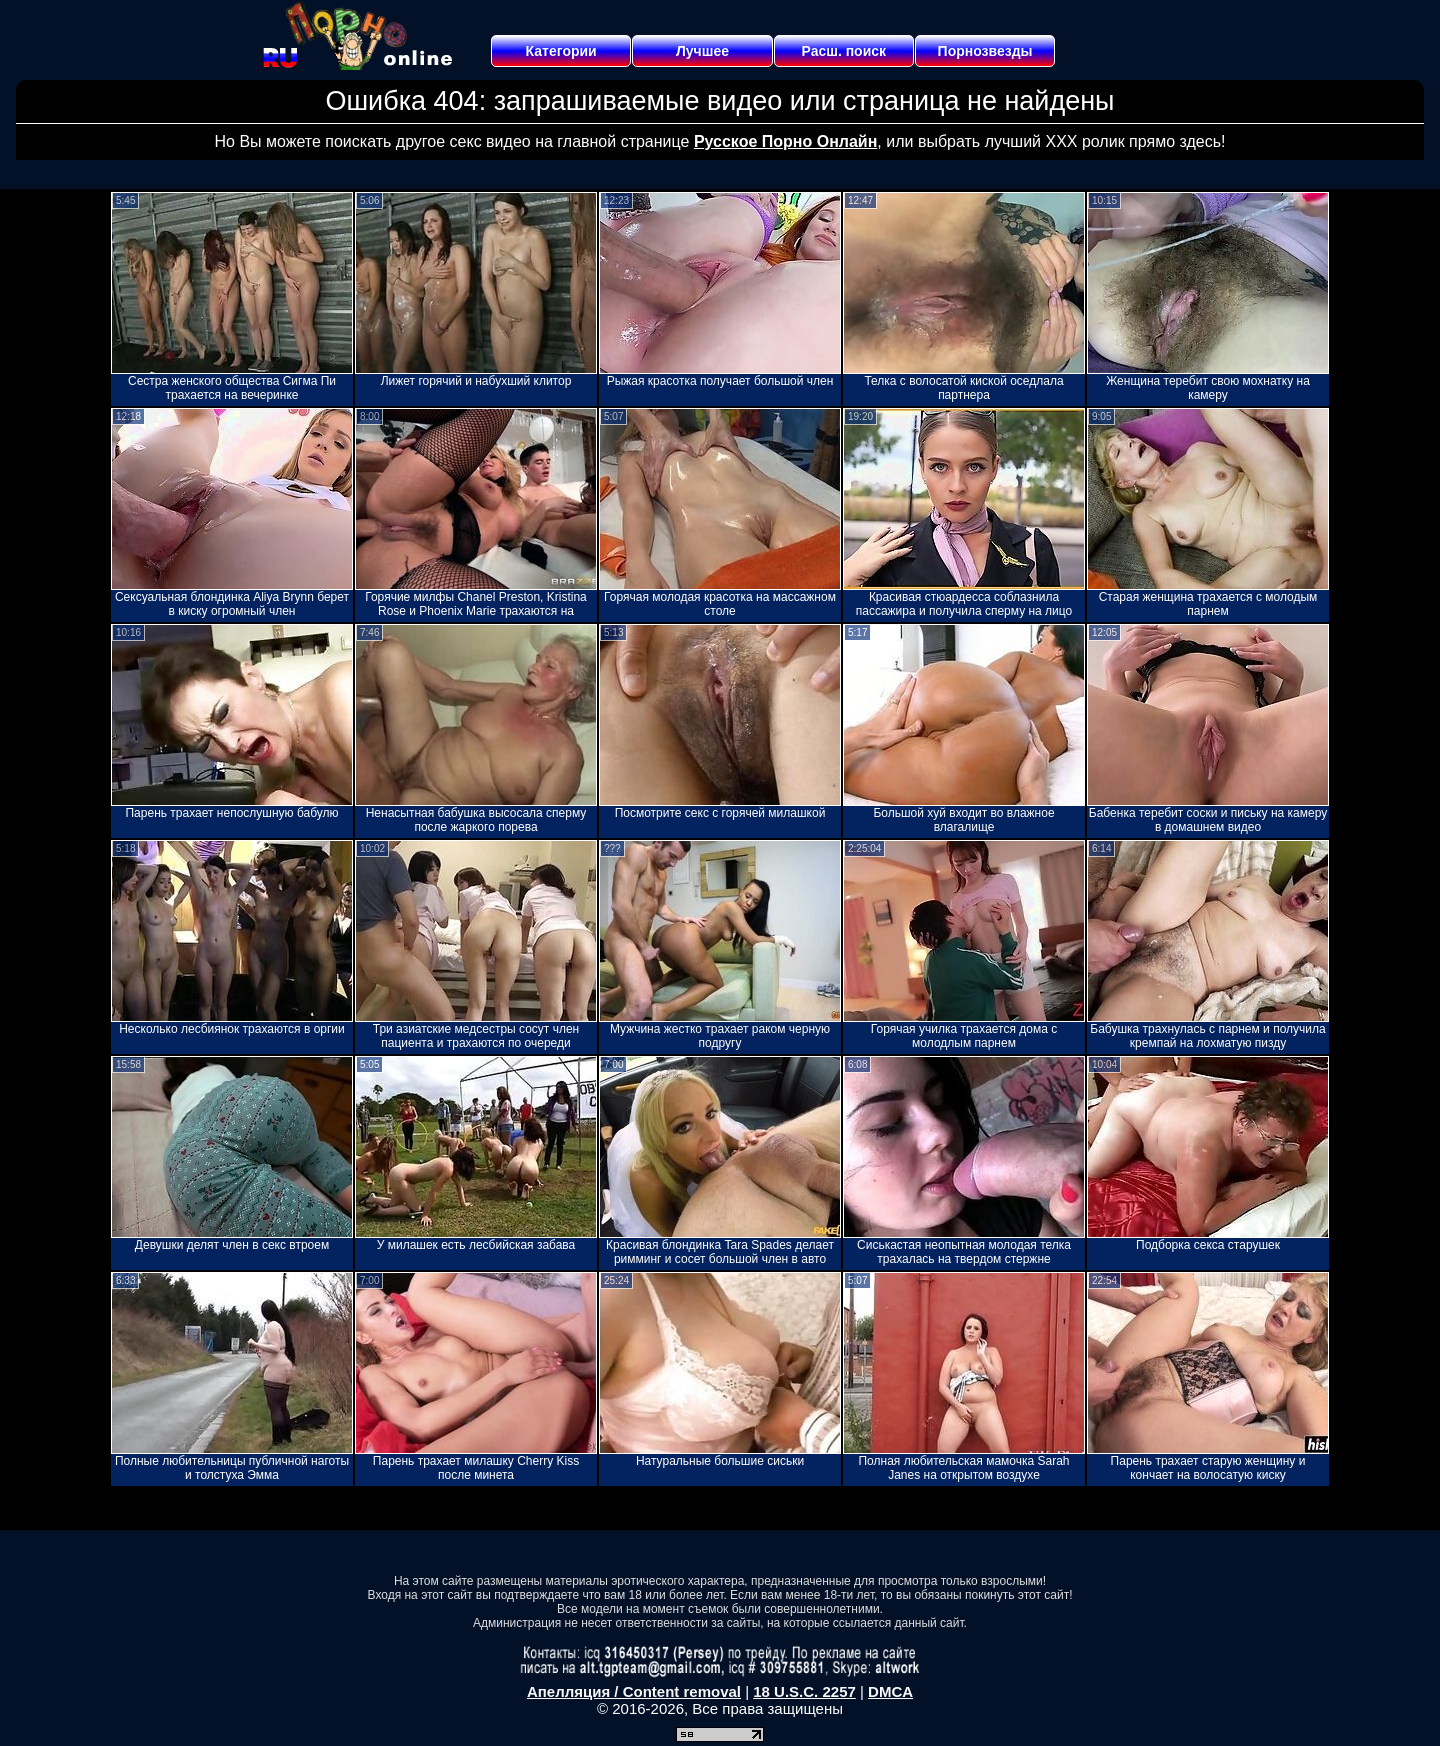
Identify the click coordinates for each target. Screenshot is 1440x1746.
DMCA (890, 1691)
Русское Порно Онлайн (785, 141)
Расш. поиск (843, 51)
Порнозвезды (985, 51)
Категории (561, 51)
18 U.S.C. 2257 (804, 1691)
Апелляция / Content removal (634, 1691)
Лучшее (702, 51)
